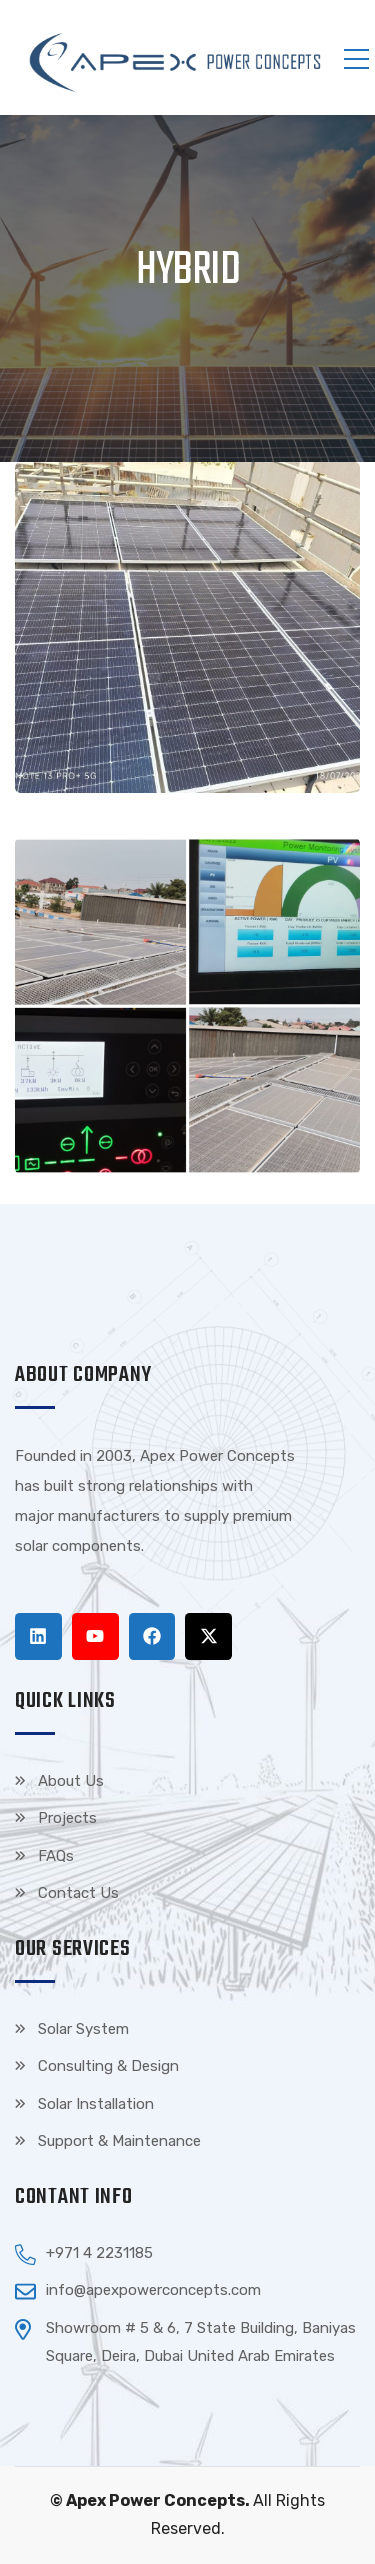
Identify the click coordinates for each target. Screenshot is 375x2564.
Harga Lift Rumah (232, 1576)
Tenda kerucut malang (91, 1576)
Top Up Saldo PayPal (220, 1546)
